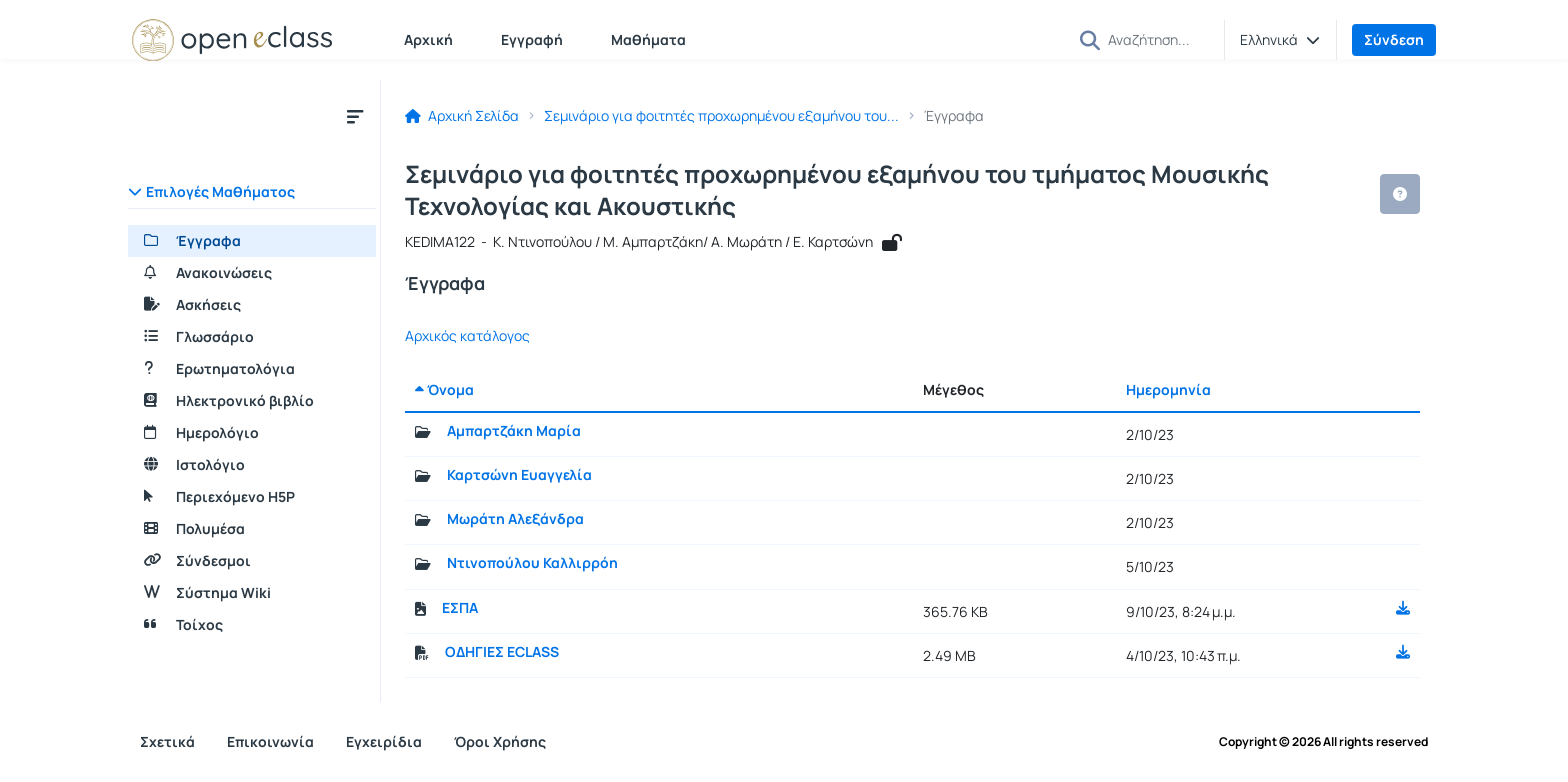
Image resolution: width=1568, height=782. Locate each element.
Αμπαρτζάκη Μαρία (514, 431)
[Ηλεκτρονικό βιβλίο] (252, 401)
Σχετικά (167, 741)
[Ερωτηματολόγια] (252, 369)
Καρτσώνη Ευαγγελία (519, 475)
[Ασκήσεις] (252, 305)
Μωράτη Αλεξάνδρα (515, 519)
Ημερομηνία (1168, 389)
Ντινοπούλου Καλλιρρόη (532, 563)
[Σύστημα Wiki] (252, 593)
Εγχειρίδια (384, 741)
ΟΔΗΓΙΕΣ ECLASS (502, 652)
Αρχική (428, 39)
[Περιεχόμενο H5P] (252, 497)
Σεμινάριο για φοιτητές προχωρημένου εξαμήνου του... (721, 116)
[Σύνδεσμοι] (252, 561)
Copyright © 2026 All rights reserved (1323, 742)
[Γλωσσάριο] (252, 337)
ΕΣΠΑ (460, 608)
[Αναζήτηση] (1158, 39)
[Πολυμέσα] (252, 529)
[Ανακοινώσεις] (252, 273)
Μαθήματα (648, 39)
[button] (1090, 40)
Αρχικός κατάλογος (467, 336)
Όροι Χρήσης (500, 741)
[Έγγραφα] (252, 241)
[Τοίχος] (252, 625)
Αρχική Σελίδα (462, 116)
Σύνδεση (1394, 39)
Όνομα (444, 389)
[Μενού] (355, 116)
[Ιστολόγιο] (252, 465)
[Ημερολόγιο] (252, 433)
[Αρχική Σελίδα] (232, 40)
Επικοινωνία (270, 741)
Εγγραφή (532, 39)
